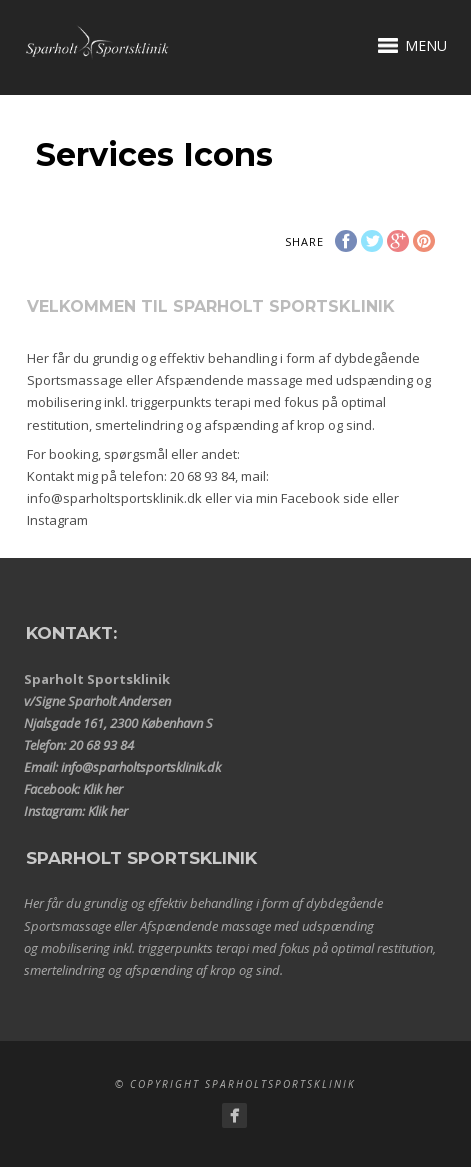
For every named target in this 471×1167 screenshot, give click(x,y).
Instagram (57, 520)
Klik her (103, 789)
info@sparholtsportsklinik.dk (114, 498)
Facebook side (325, 498)
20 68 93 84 (202, 476)
